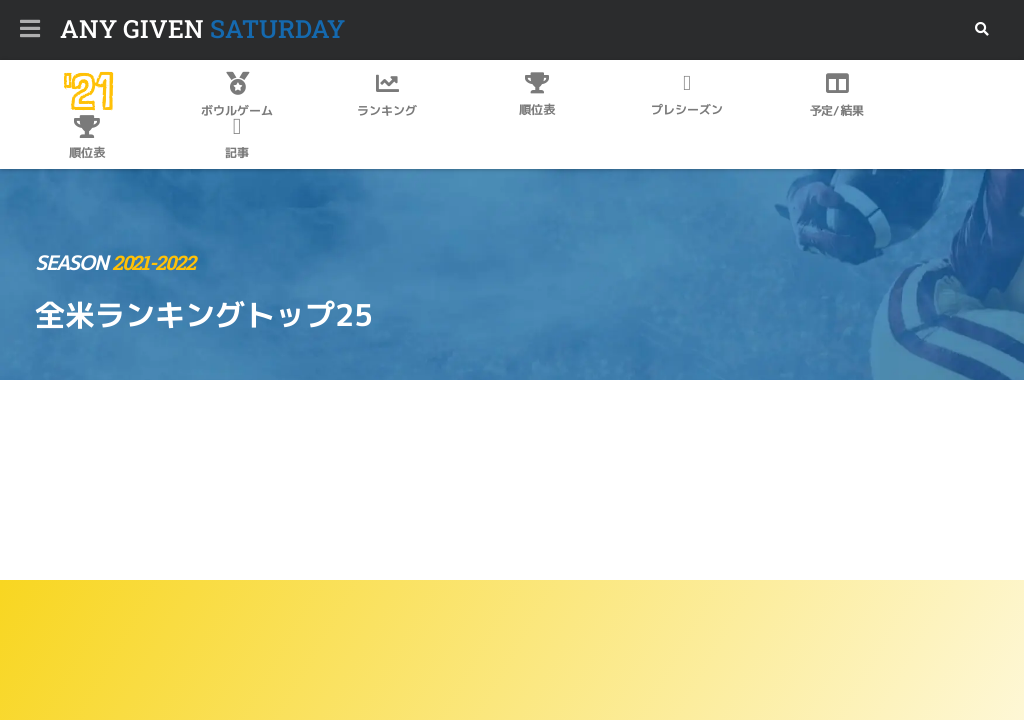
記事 (237, 152)
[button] (981, 29)
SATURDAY (202, 28)
